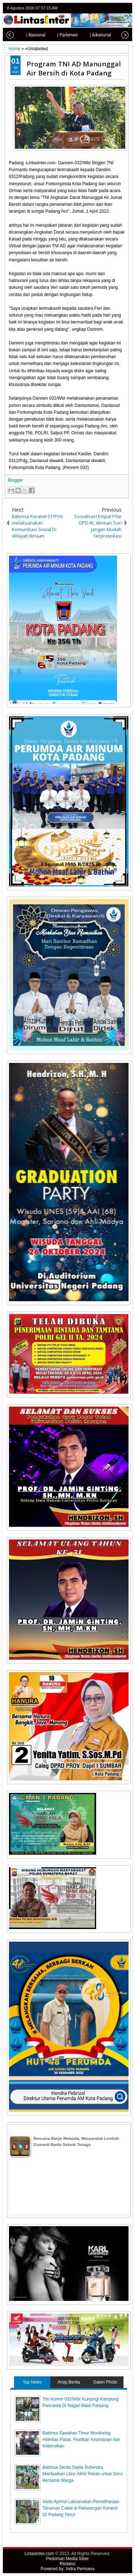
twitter (98, 8)
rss (126, 8)
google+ (116, 8)
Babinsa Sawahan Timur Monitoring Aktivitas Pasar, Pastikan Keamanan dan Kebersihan (81, 2440)
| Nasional (29, 35)
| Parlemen (61, 35)
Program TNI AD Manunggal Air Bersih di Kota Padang (74, 68)
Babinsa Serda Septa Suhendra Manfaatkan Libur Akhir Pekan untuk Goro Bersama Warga (82, 2474)
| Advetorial (94, 35)
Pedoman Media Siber (67, 2558)
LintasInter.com (39, 2553)
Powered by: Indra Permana (67, 2568)
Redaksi (67, 2563)
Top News (32, 2382)
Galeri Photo (105, 2382)
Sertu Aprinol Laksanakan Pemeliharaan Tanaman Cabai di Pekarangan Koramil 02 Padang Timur (81, 2508)
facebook (107, 8)
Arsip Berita (69, 2382)
